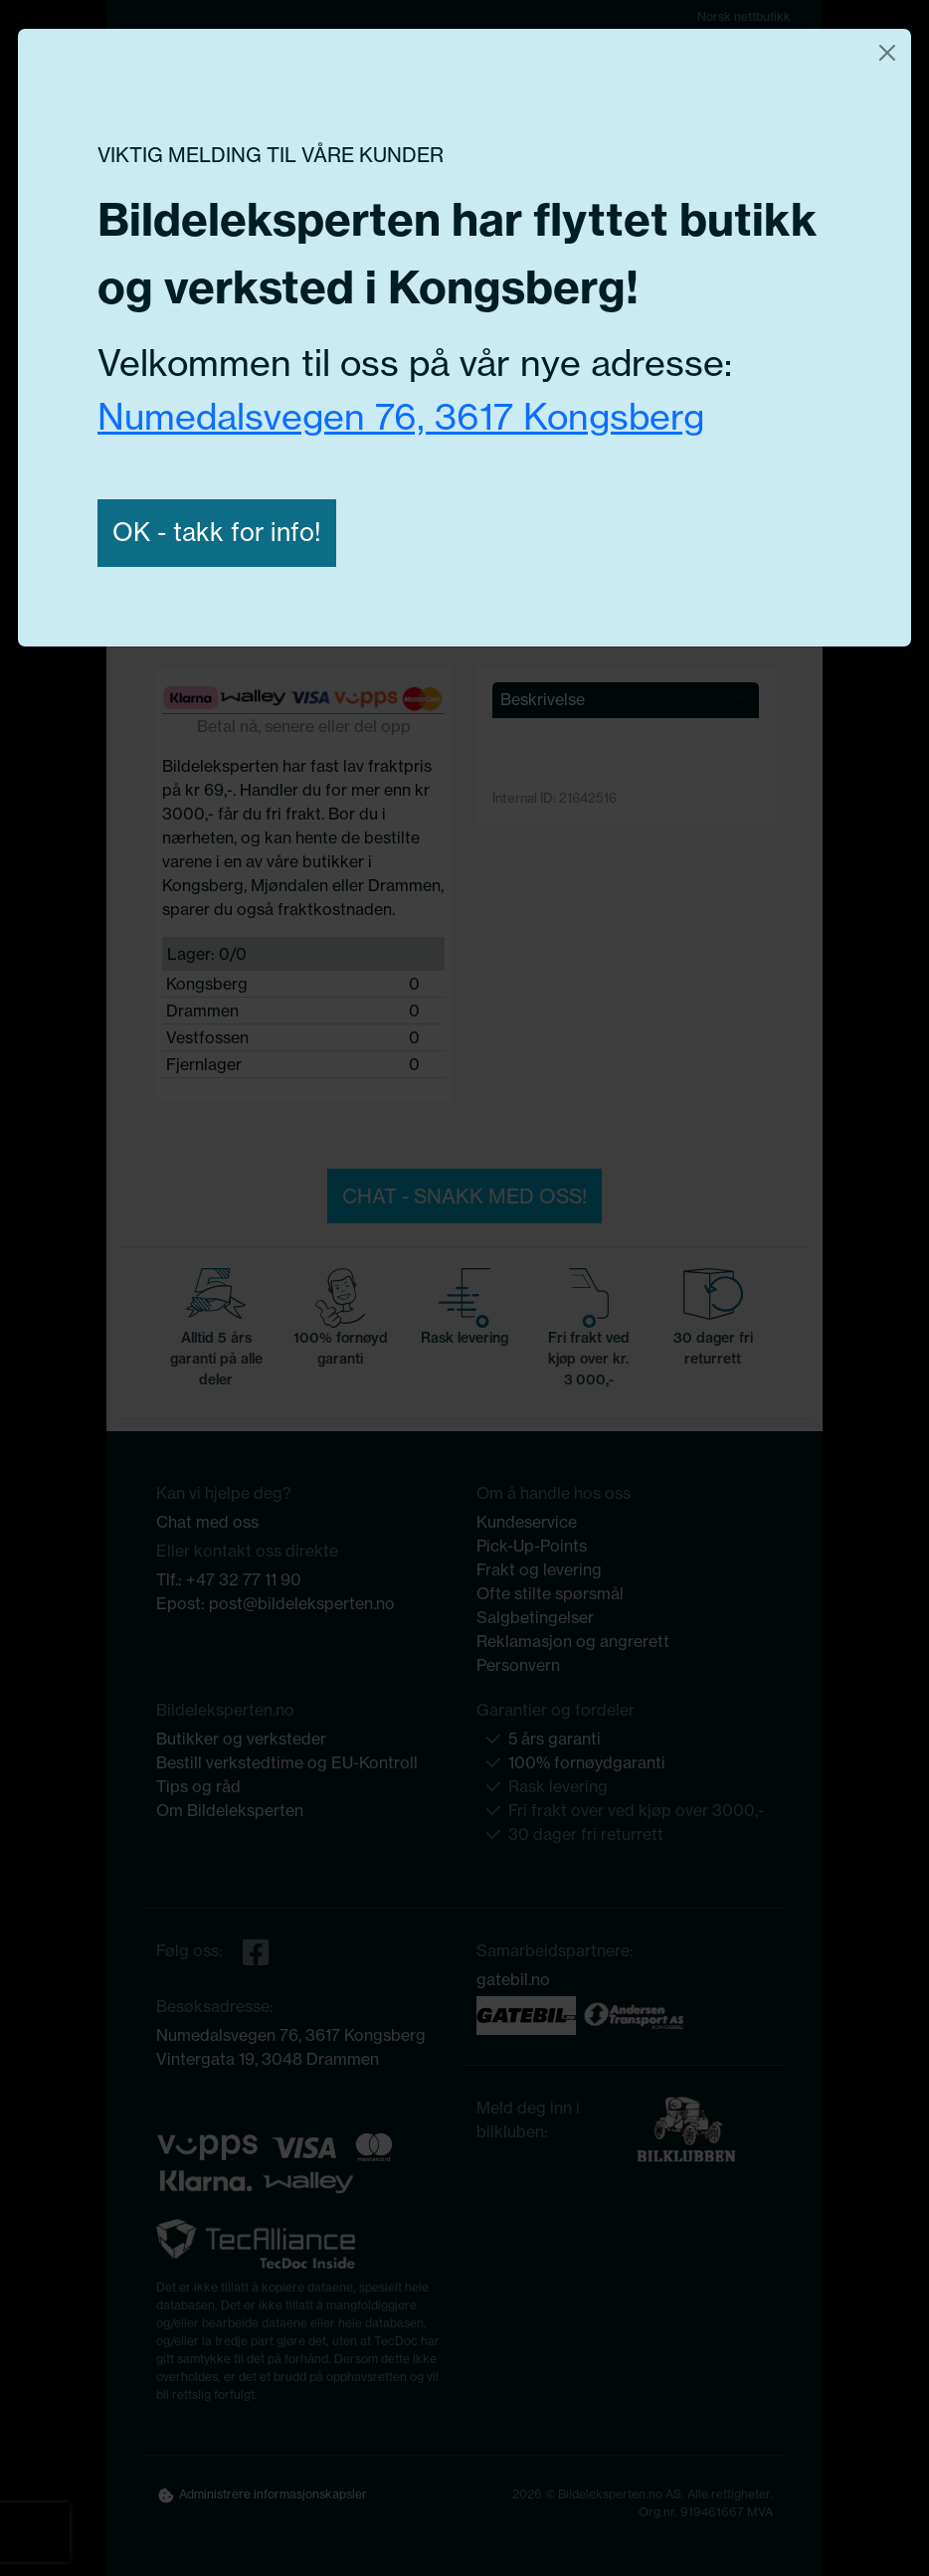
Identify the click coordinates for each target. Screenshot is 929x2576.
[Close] (887, 53)
